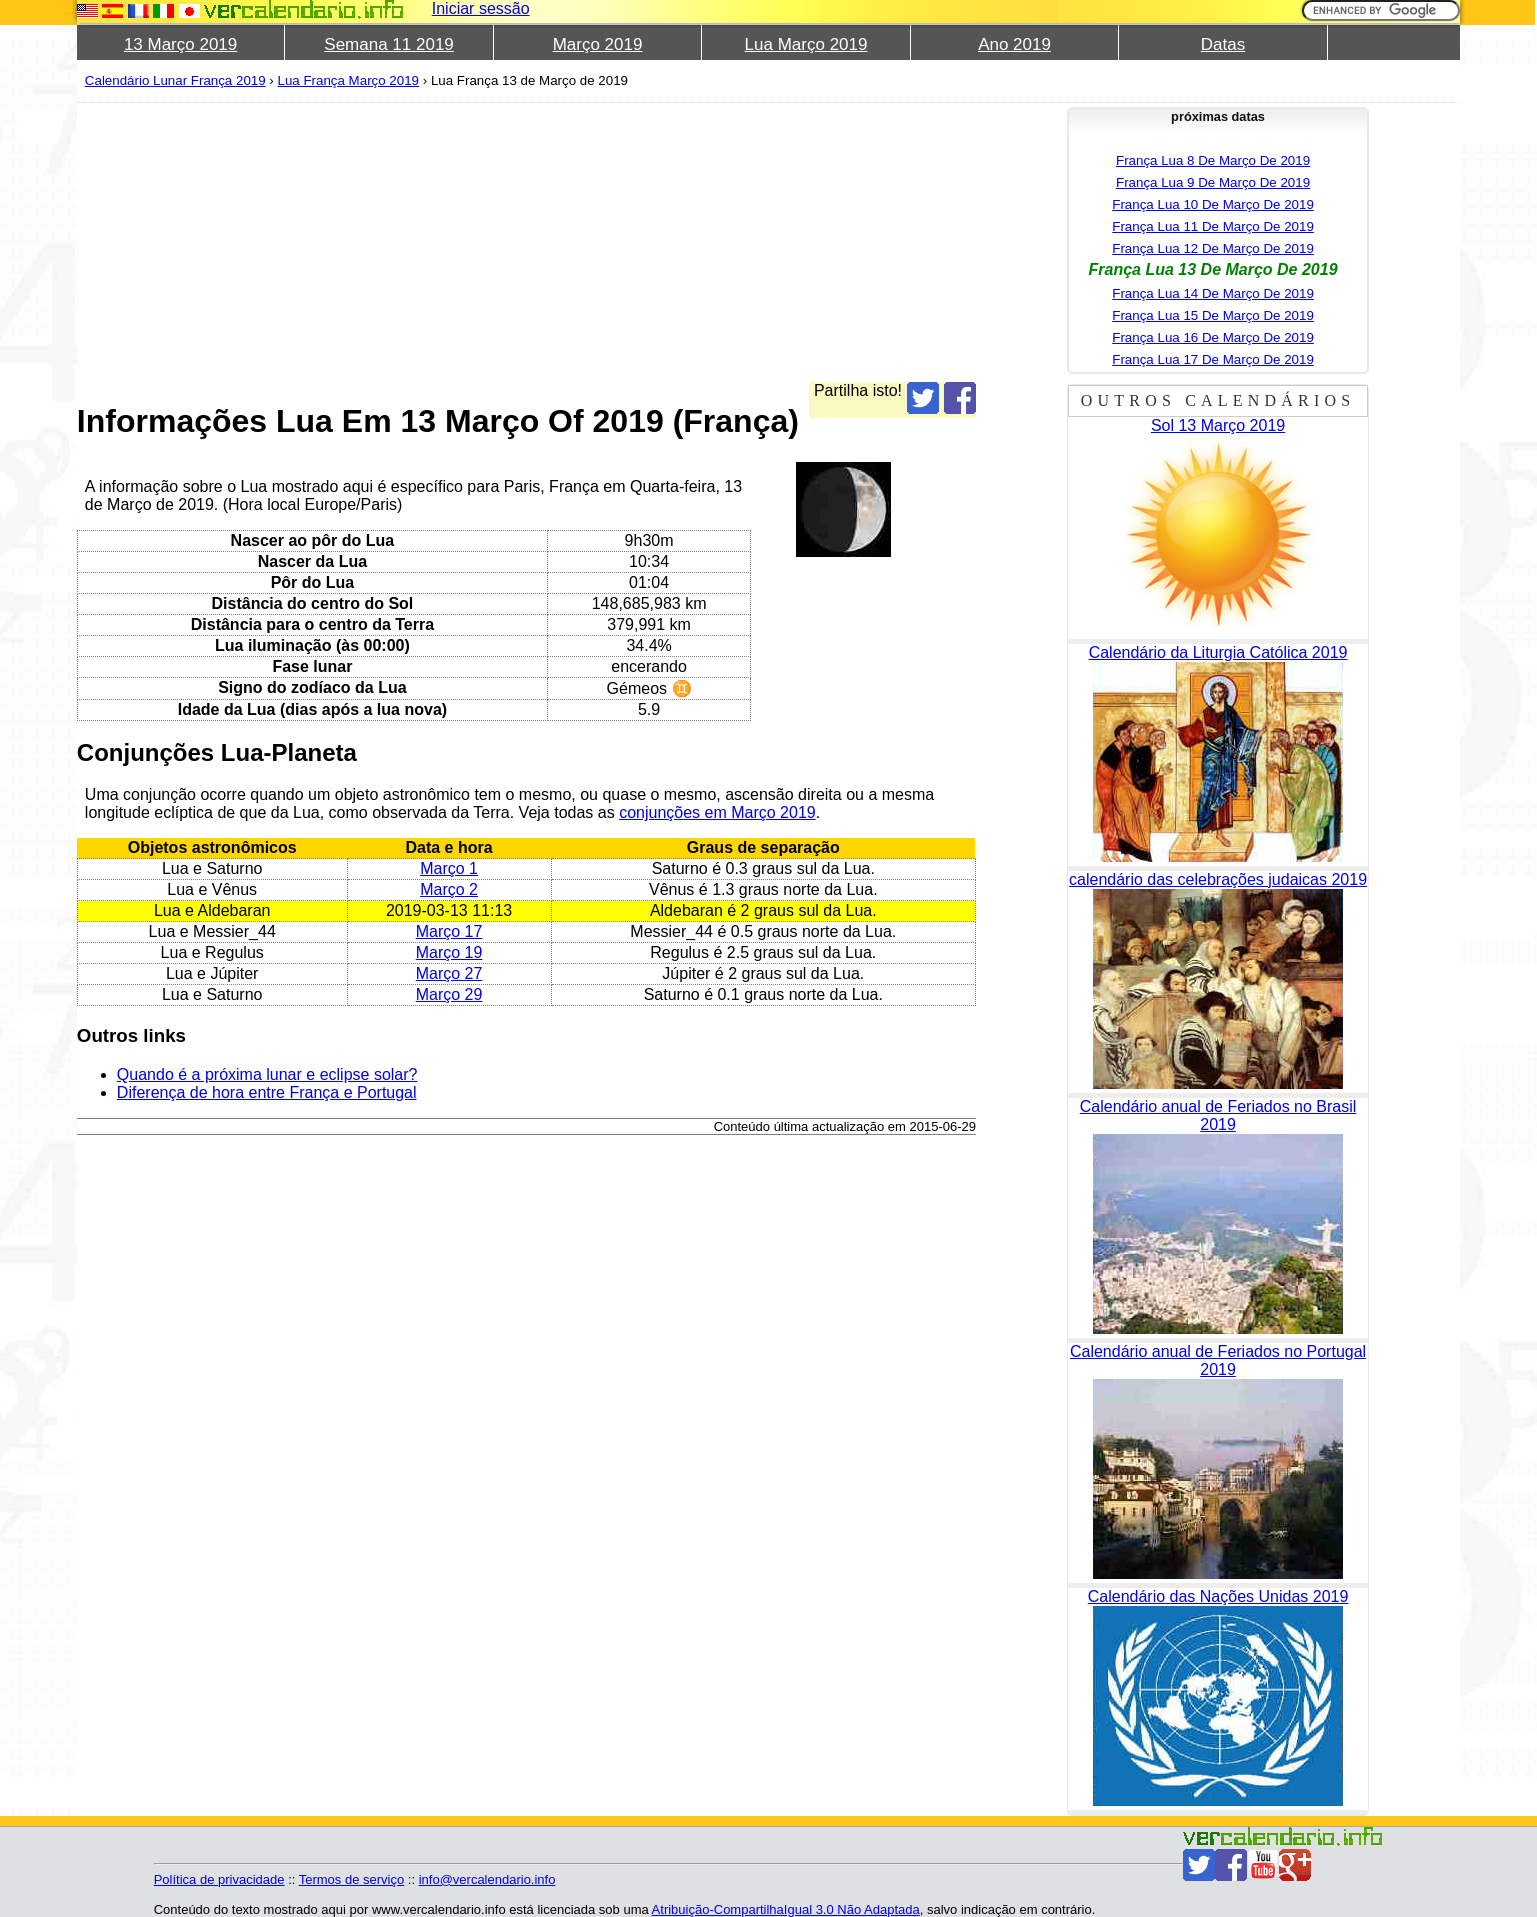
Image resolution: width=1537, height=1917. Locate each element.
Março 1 (449, 868)
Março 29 (449, 994)
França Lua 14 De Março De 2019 (1213, 293)
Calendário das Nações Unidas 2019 (1218, 1596)
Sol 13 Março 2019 (1218, 425)
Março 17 (449, 931)
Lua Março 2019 (806, 44)
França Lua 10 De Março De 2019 (1213, 204)
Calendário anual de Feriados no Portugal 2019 (1218, 1360)
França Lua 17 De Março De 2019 (1213, 359)
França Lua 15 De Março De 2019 (1213, 315)
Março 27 (449, 973)
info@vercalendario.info (487, 1879)
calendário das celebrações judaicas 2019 (1218, 879)
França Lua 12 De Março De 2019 (1213, 248)
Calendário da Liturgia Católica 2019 (1218, 652)
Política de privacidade (219, 1879)
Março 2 (449, 889)
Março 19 (449, 952)
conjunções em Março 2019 (717, 812)
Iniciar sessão (481, 8)
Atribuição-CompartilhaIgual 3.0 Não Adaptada (786, 1909)
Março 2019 (598, 44)
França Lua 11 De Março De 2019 (1213, 226)
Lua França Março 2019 (349, 80)
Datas (1223, 44)
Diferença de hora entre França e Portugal (267, 1092)
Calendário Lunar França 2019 (175, 80)
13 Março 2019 (180, 44)
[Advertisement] (526, 242)
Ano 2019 (1014, 44)
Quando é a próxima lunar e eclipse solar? (267, 1074)
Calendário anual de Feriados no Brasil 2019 (1218, 1115)
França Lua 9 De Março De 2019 (1213, 182)
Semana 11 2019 (389, 44)
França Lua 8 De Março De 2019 (1213, 160)
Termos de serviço (351, 1879)
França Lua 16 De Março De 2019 (1213, 337)
